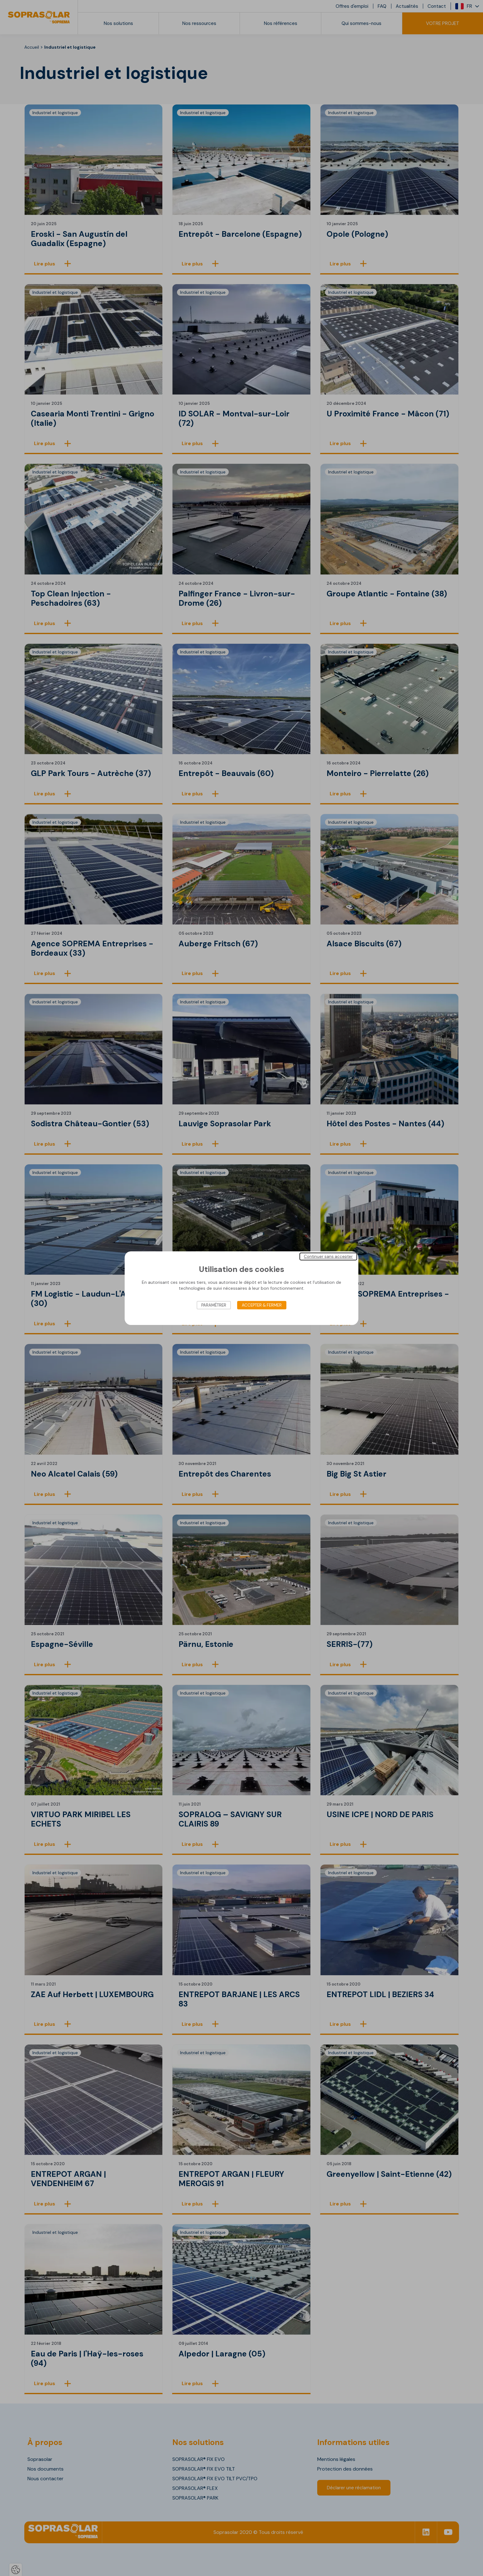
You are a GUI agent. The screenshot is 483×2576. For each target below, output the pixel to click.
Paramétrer (213, 1305)
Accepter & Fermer (262, 1305)
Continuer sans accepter (328, 1256)
